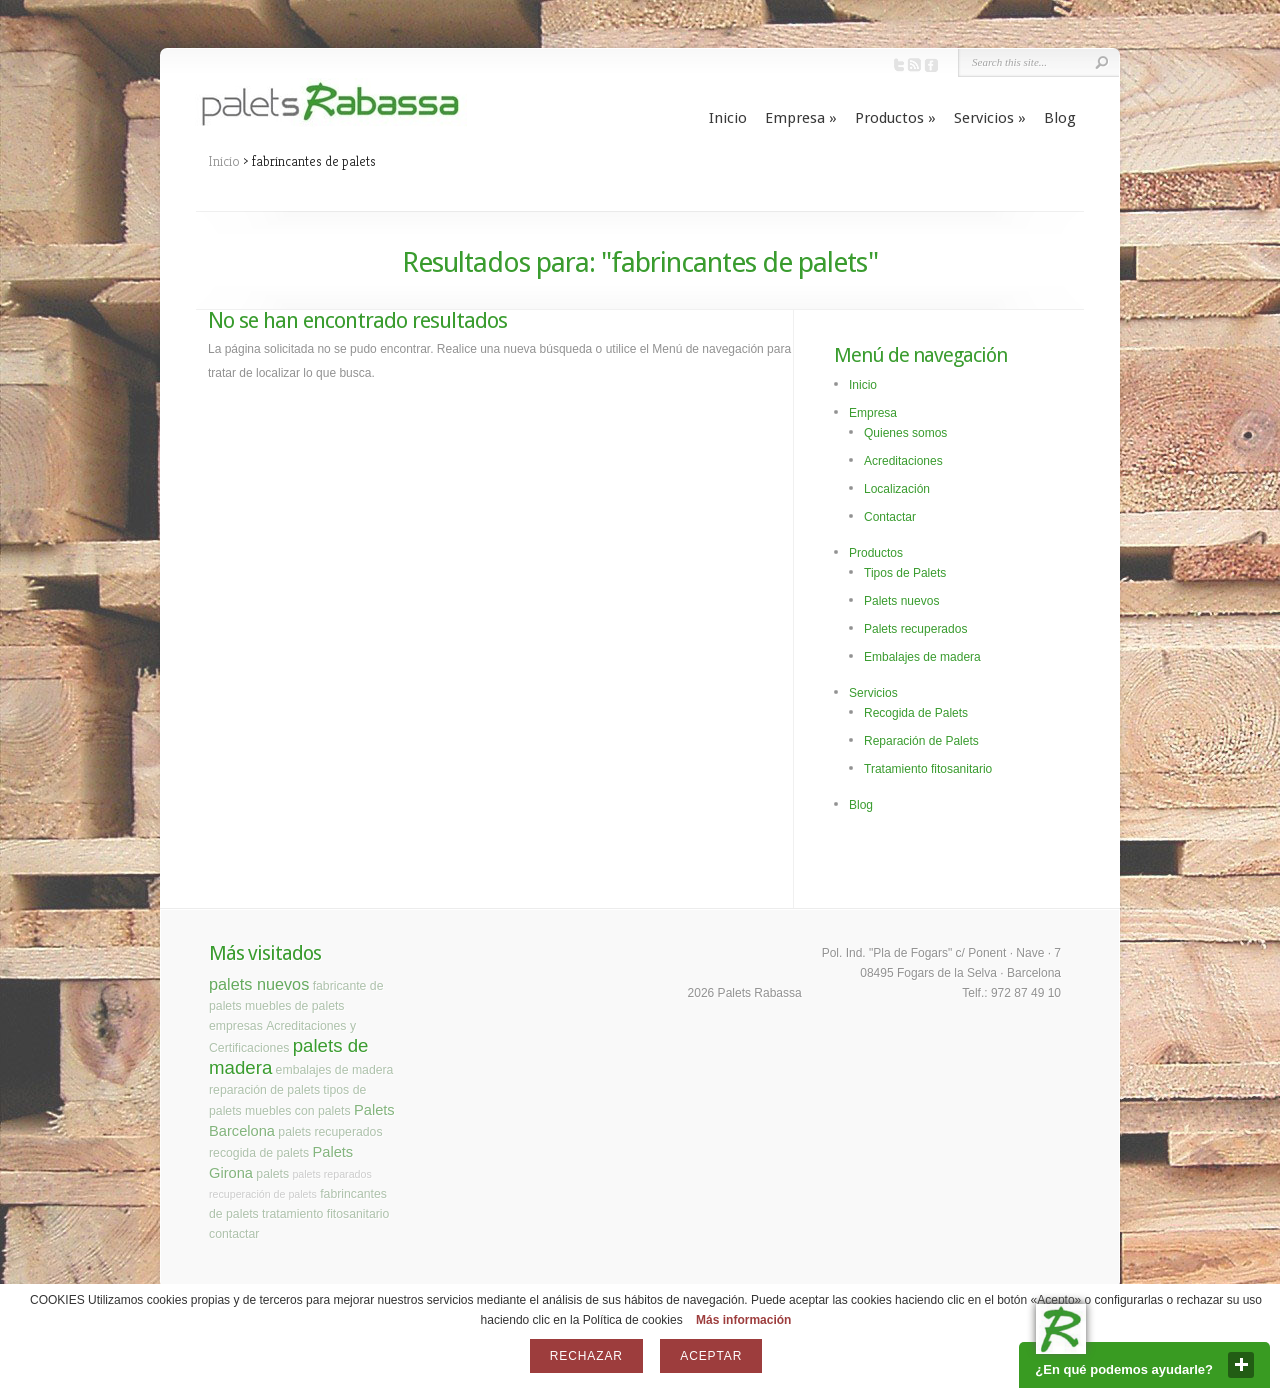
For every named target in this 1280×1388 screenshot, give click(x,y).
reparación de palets (264, 1090)
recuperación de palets (263, 1194)
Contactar (890, 517)
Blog (1060, 118)
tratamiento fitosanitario (325, 1214)
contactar (234, 1234)
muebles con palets (298, 1111)
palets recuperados (330, 1132)
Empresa (801, 118)
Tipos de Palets (905, 573)
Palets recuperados (915, 629)
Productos (895, 118)
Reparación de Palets (921, 741)
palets (272, 1174)
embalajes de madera (335, 1070)
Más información (743, 1320)
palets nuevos (259, 984)
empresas (236, 1026)
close (1241, 1365)
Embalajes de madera (922, 657)
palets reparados (331, 1174)
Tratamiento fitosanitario (928, 769)
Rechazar (586, 1356)
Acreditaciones (903, 461)
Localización (897, 489)
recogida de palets (259, 1153)
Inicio (728, 118)
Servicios (990, 118)
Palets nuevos (901, 601)
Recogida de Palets (916, 713)
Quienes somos (905, 433)
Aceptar (711, 1356)
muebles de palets (294, 1006)
